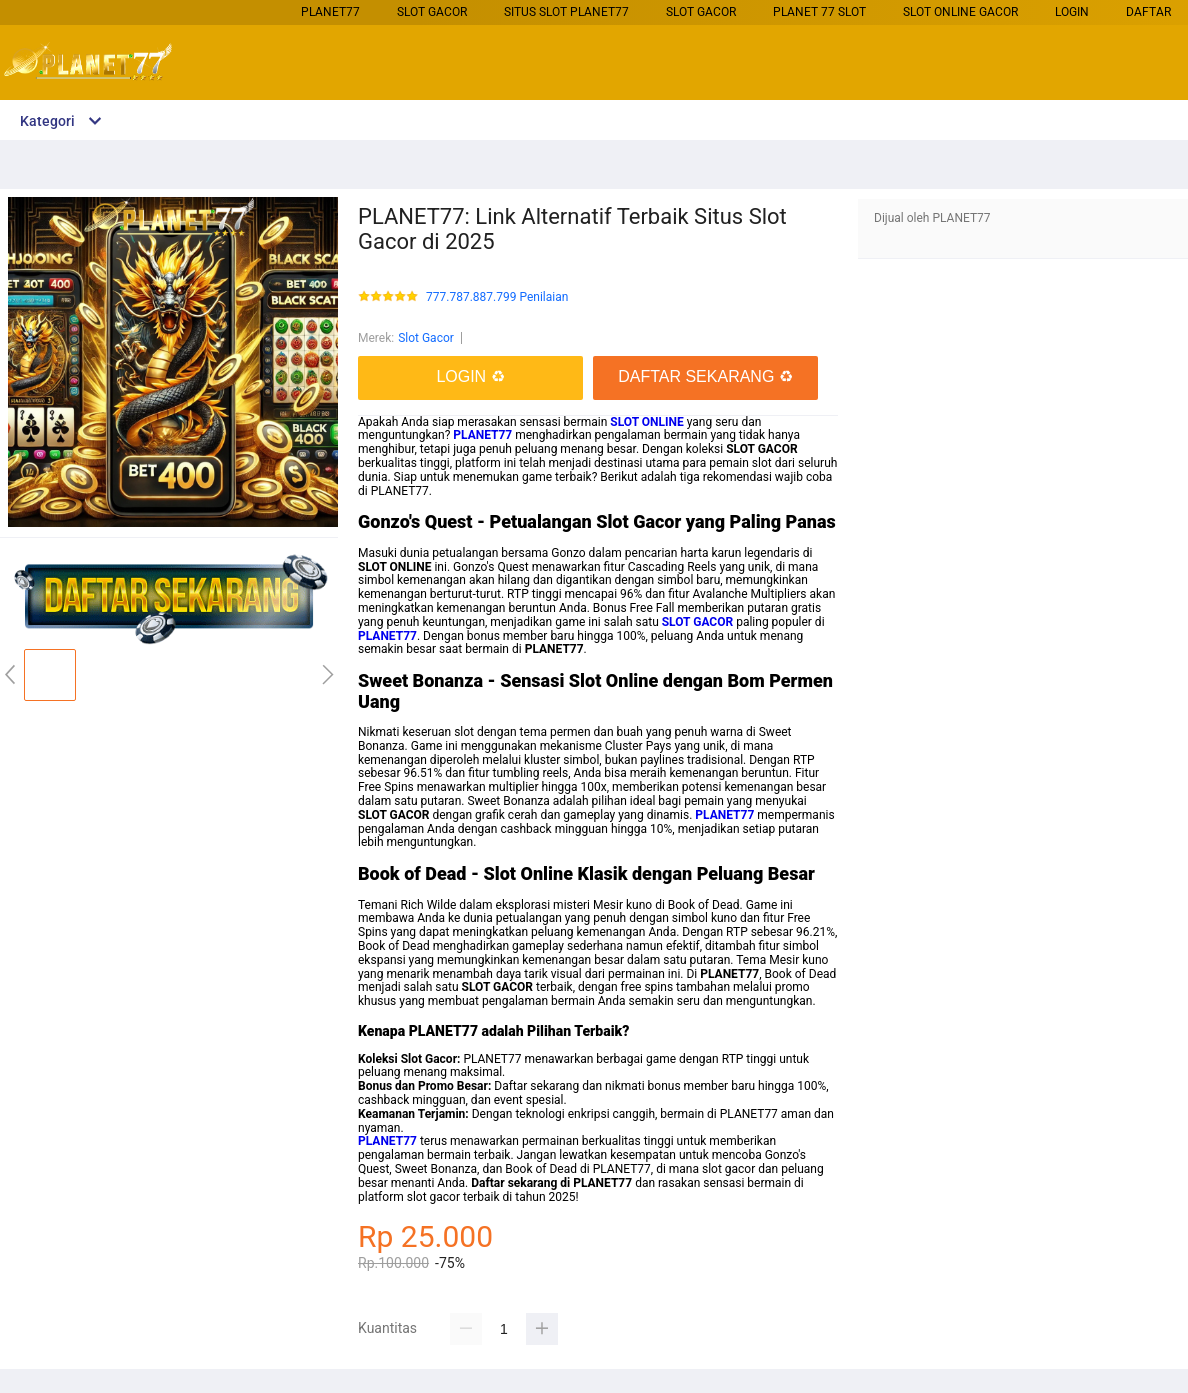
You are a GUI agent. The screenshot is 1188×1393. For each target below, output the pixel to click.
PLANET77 (330, 12)
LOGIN (1072, 12)
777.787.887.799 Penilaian (497, 297)
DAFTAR (1148, 12)
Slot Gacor (432, 12)
